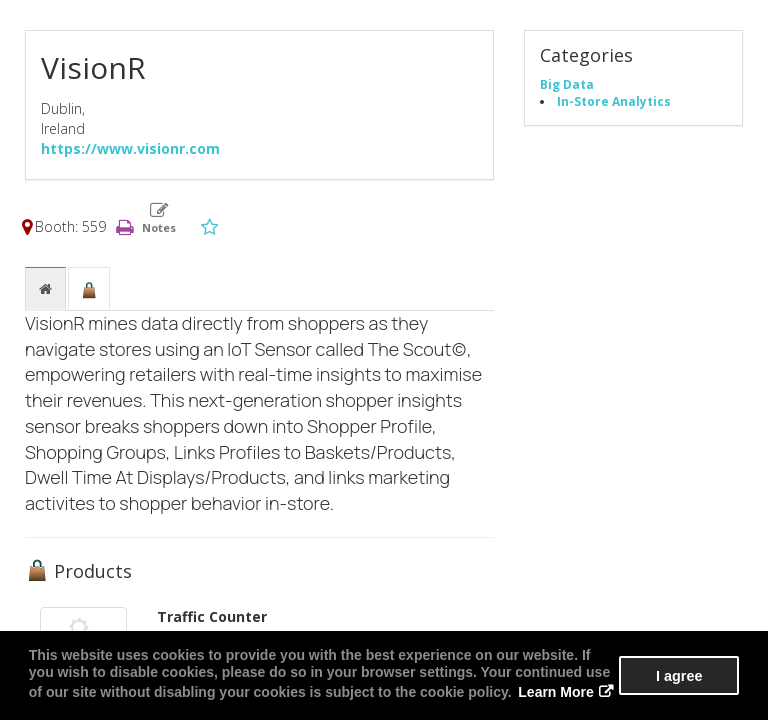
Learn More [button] (555, 692)
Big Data (567, 84)
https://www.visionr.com (130, 148)
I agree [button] (679, 676)
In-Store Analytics (614, 101)
